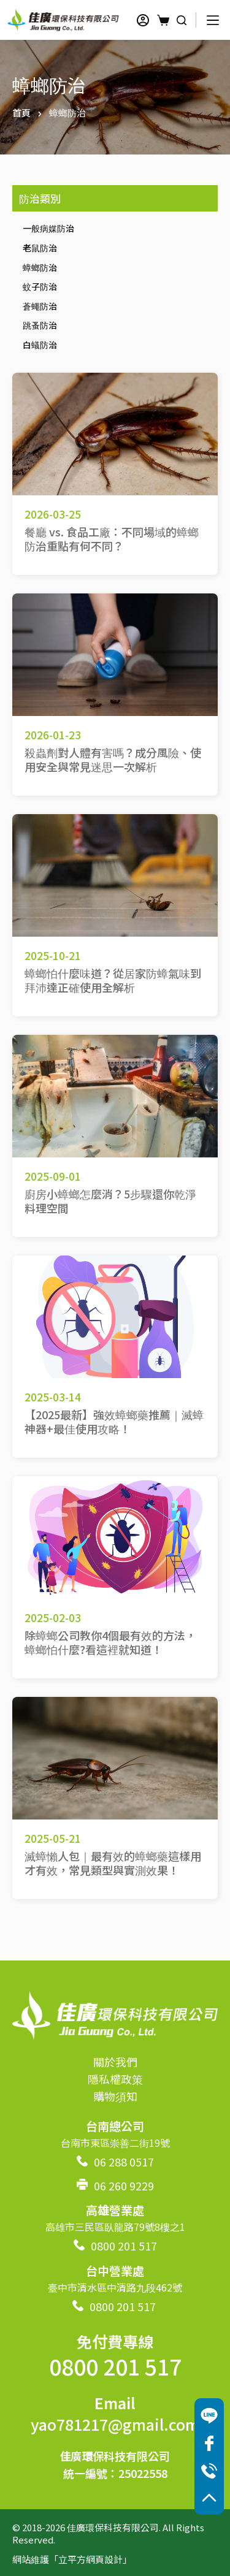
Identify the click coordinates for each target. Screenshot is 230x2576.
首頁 (21, 112)
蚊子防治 (40, 286)
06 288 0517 (124, 2162)
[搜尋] (181, 20)
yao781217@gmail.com (115, 2424)
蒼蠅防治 (40, 306)
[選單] (213, 20)
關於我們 (115, 2062)
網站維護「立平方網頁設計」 (72, 2559)
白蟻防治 (40, 344)
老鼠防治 (40, 248)
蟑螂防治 (40, 267)
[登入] (143, 20)
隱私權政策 (115, 2079)
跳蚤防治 (40, 325)
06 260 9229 (124, 2185)
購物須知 (115, 2096)
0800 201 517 (124, 2246)
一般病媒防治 (48, 228)
